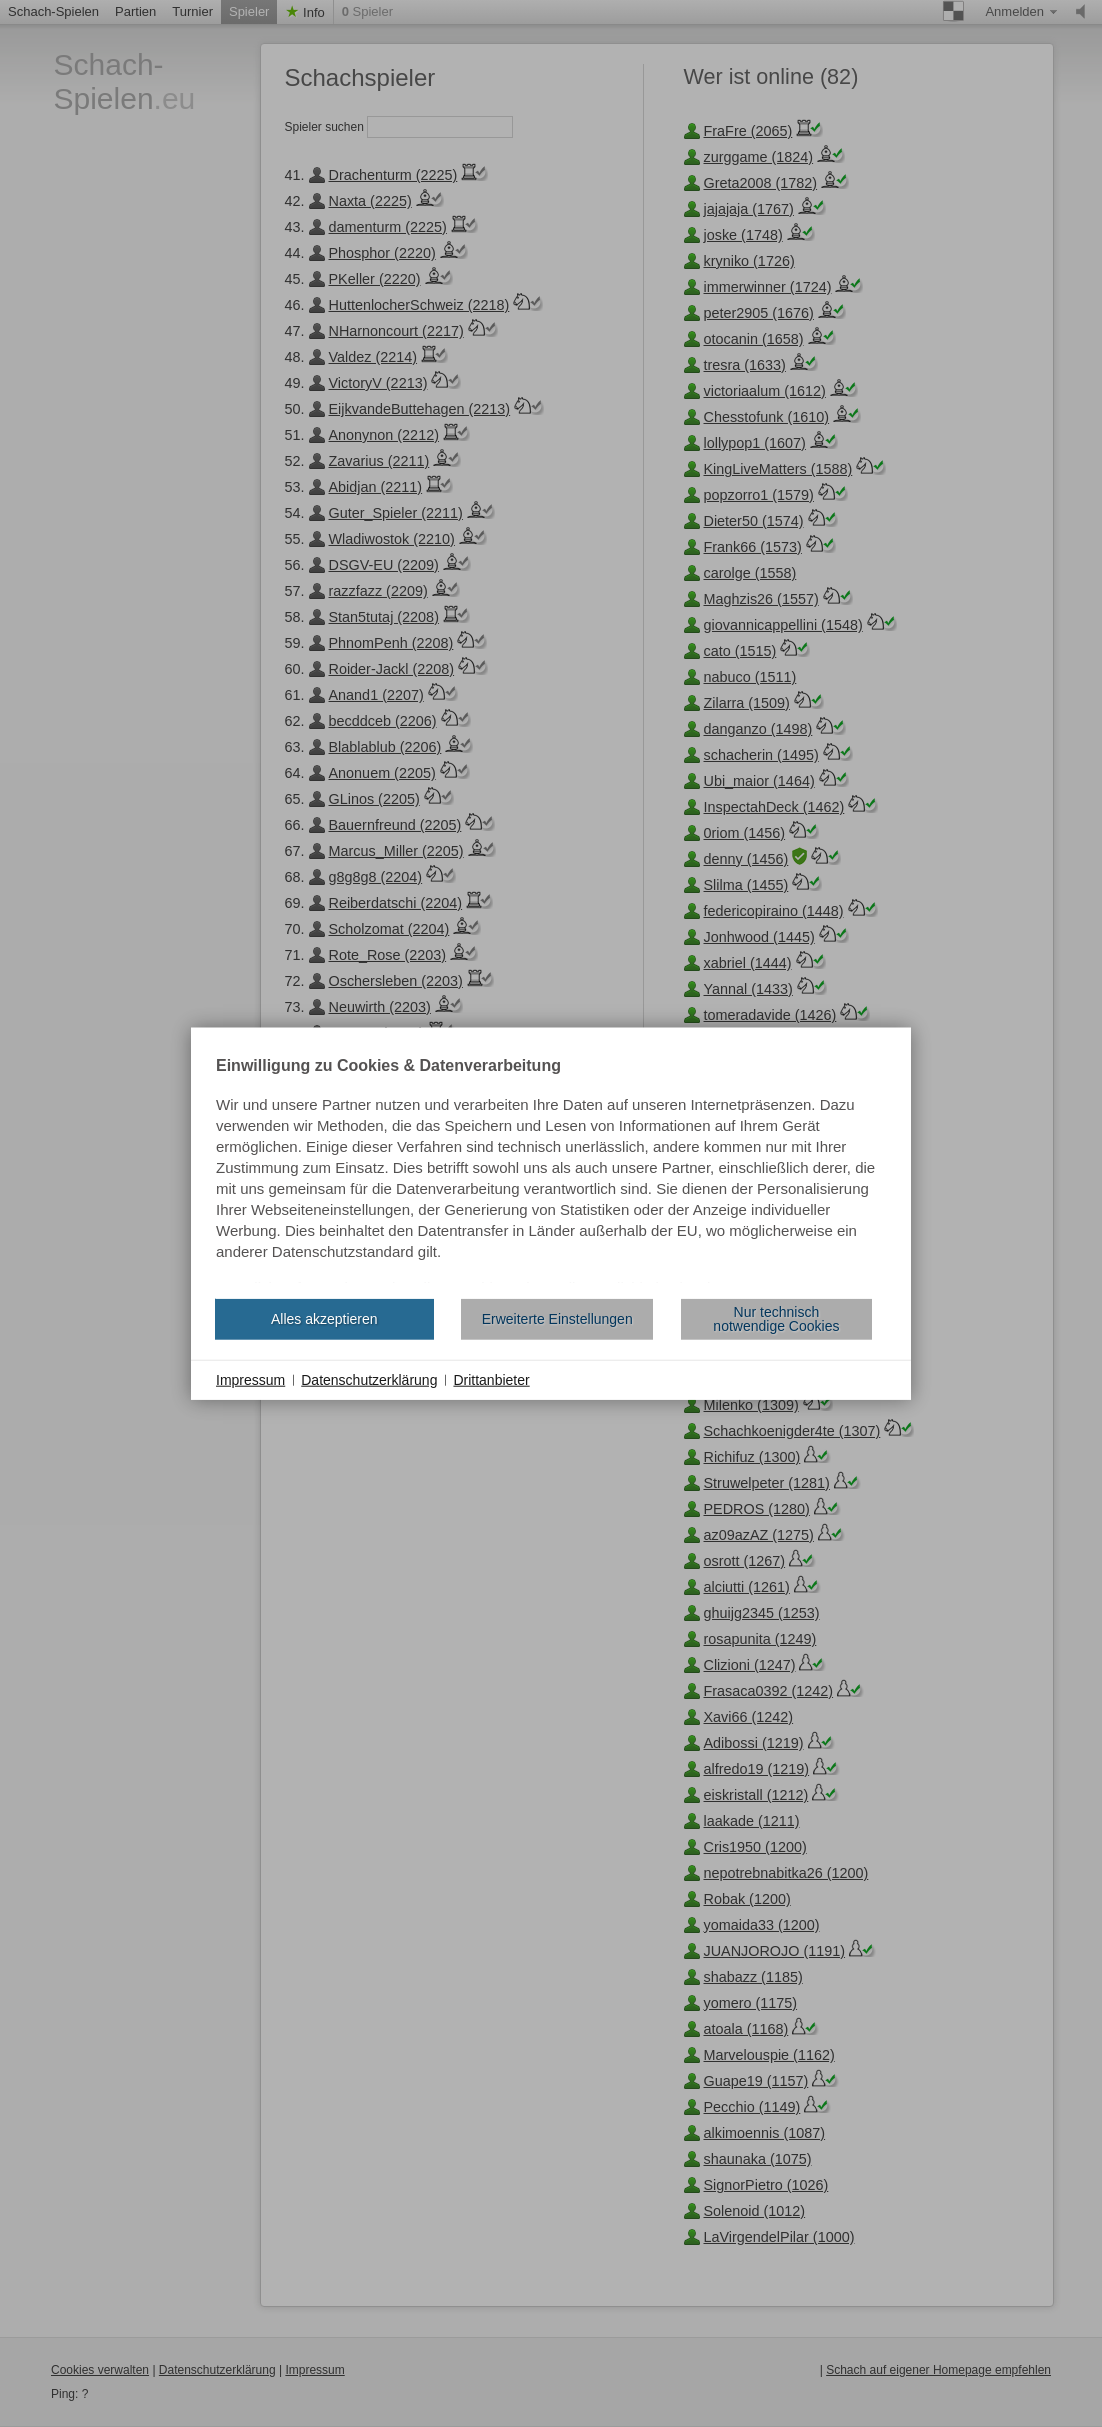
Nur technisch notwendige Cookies (776, 1319)
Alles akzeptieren (324, 1319)
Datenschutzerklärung (369, 1379)
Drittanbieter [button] (491, 1379)
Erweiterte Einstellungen (557, 1319)
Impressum (250, 1379)
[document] (551, 1170)
